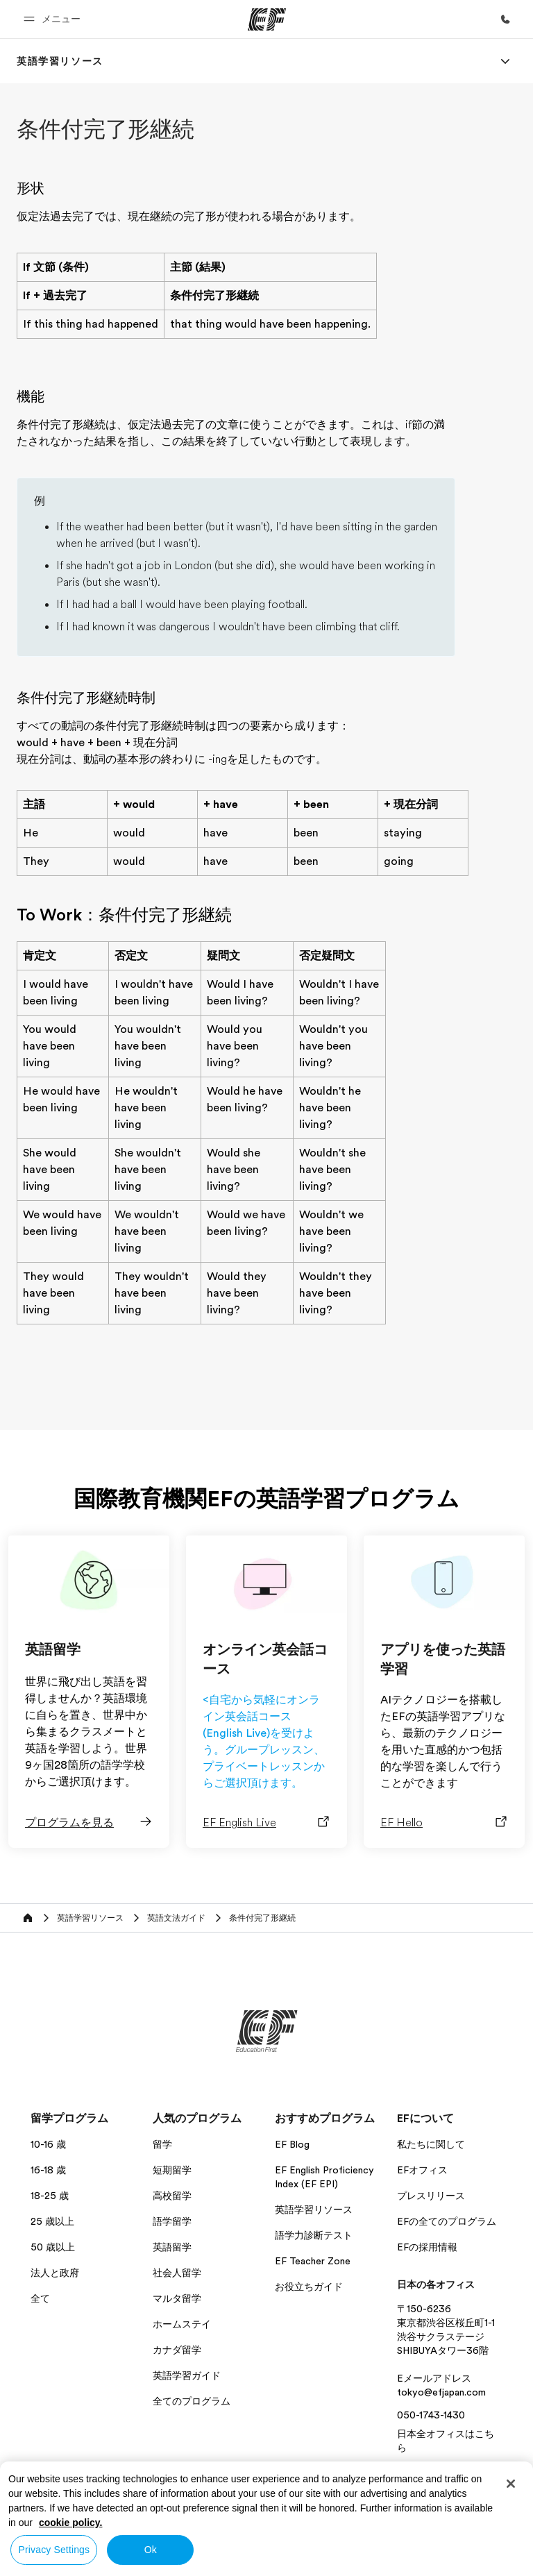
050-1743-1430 (431, 2415)
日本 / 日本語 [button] (54, 2521)
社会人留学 (177, 2272)
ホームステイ (182, 2324)
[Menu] (505, 61)
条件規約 (417, 2520)
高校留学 (172, 2195)
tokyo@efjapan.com (441, 2392)
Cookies (473, 2520)
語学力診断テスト (314, 2235)
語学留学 (172, 2221)
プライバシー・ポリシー (333, 2520)
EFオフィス (422, 2169)
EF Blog (292, 2144)
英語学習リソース (314, 2209)
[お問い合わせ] (505, 19)
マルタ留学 (177, 2298)
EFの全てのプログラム (446, 2221)
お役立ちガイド (309, 2286)
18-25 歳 (50, 2195)
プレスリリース (431, 2195)
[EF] (267, 19)
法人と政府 (55, 2272)
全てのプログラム (191, 2401)
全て (40, 2298)
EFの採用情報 (427, 2247)
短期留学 (172, 2169)
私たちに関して (431, 2144)
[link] (60, 61)
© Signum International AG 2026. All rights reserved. (408, 2540)
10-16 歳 (48, 2144)
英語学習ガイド (187, 2375)
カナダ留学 (177, 2349)
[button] (54, 19)
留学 (162, 2144)
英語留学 (172, 2247)
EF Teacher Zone (312, 2260)
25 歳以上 (52, 2221)
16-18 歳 (48, 2169)
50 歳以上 (53, 2247)
